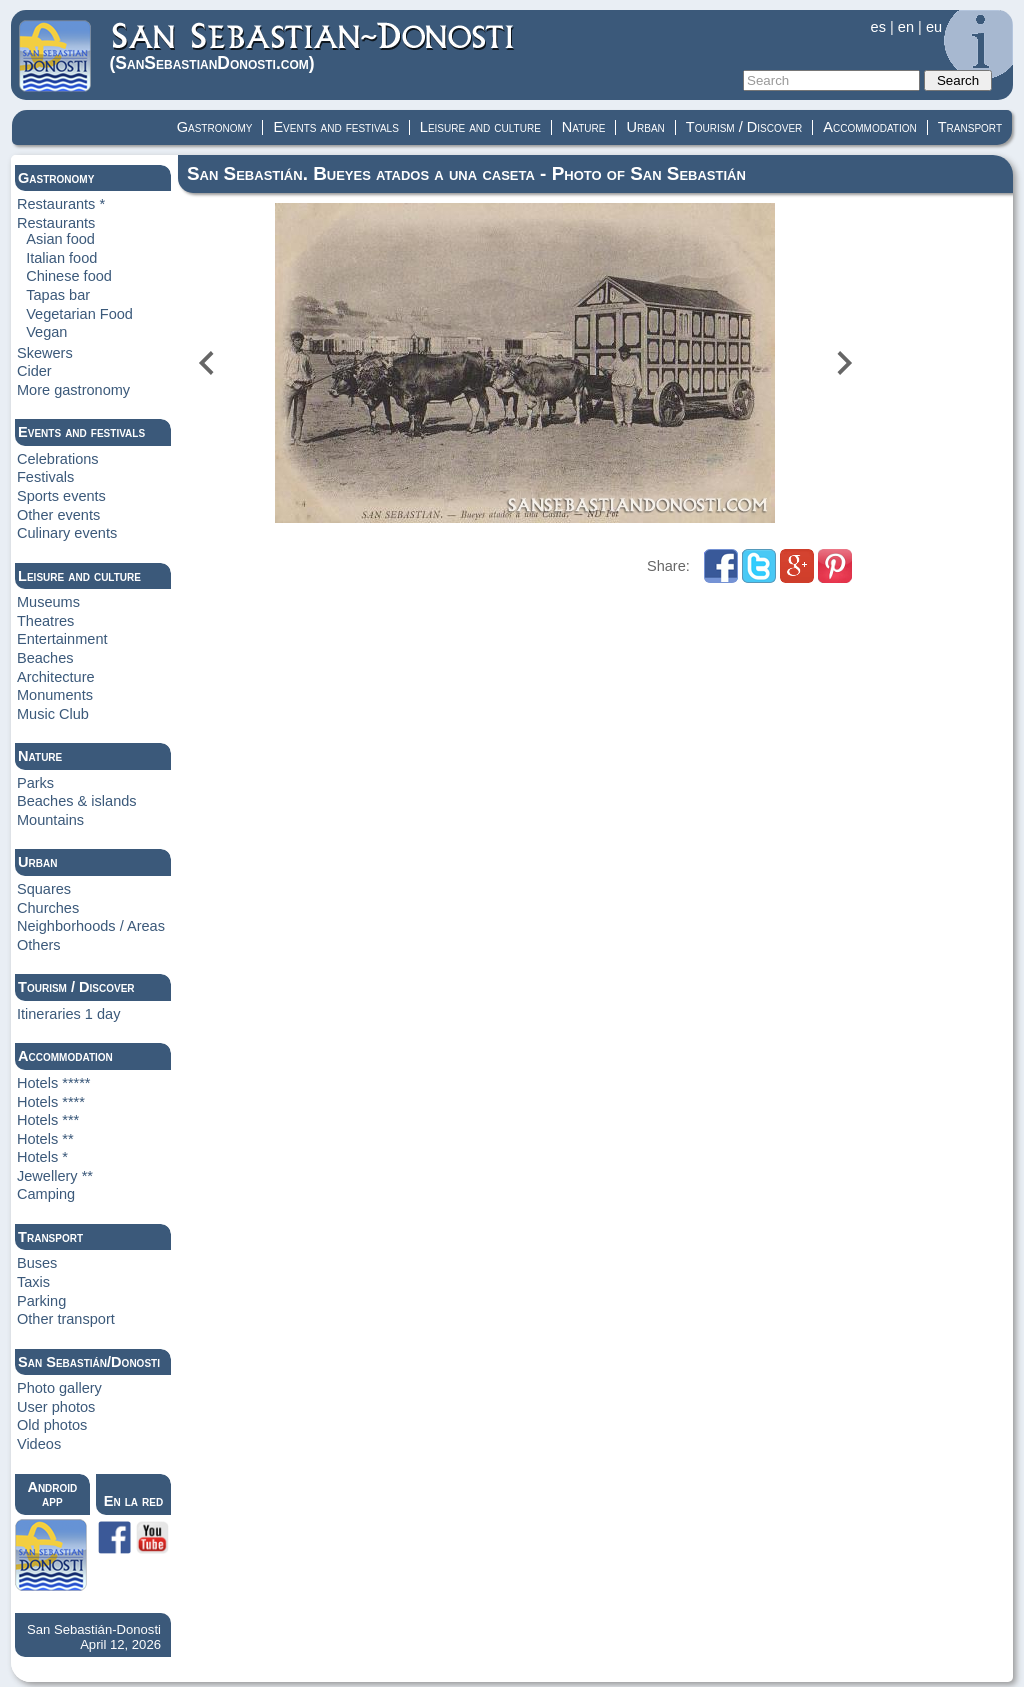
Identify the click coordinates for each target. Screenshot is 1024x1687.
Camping (46, 1194)
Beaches (45, 658)
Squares (44, 889)
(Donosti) (313, 46)
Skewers (45, 353)
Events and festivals (335, 127)
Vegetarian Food (79, 314)
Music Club (53, 714)
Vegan (46, 332)
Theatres (45, 621)
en (906, 27)
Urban (645, 127)
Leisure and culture (480, 127)
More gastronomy (73, 390)
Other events (58, 515)
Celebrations (58, 459)
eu (934, 27)
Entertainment (62, 639)
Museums (48, 602)
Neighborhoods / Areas (91, 926)
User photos (56, 1407)
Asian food (60, 239)
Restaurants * (61, 204)
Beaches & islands (77, 801)
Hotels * (42, 1157)
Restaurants (56, 223)
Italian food (61, 258)
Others (39, 945)
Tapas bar (58, 295)
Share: (670, 566)
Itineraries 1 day (69, 1014)
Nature (584, 127)
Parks (35, 783)
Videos (39, 1444)
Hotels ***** (54, 1083)
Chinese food (69, 276)
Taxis (33, 1282)
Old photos (52, 1425)
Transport (970, 127)
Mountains (50, 820)
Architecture (56, 677)
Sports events (61, 496)
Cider (34, 371)
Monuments (55, 695)
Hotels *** (48, 1120)
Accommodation (869, 127)
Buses (37, 1263)
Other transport (66, 1319)
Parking (41, 1301)
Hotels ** (45, 1139)
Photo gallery (59, 1388)
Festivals (45, 477)
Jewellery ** (55, 1176)
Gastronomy (215, 127)
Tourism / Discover (744, 127)
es (878, 27)
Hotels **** (51, 1102)
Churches (48, 908)
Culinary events (67, 533)
